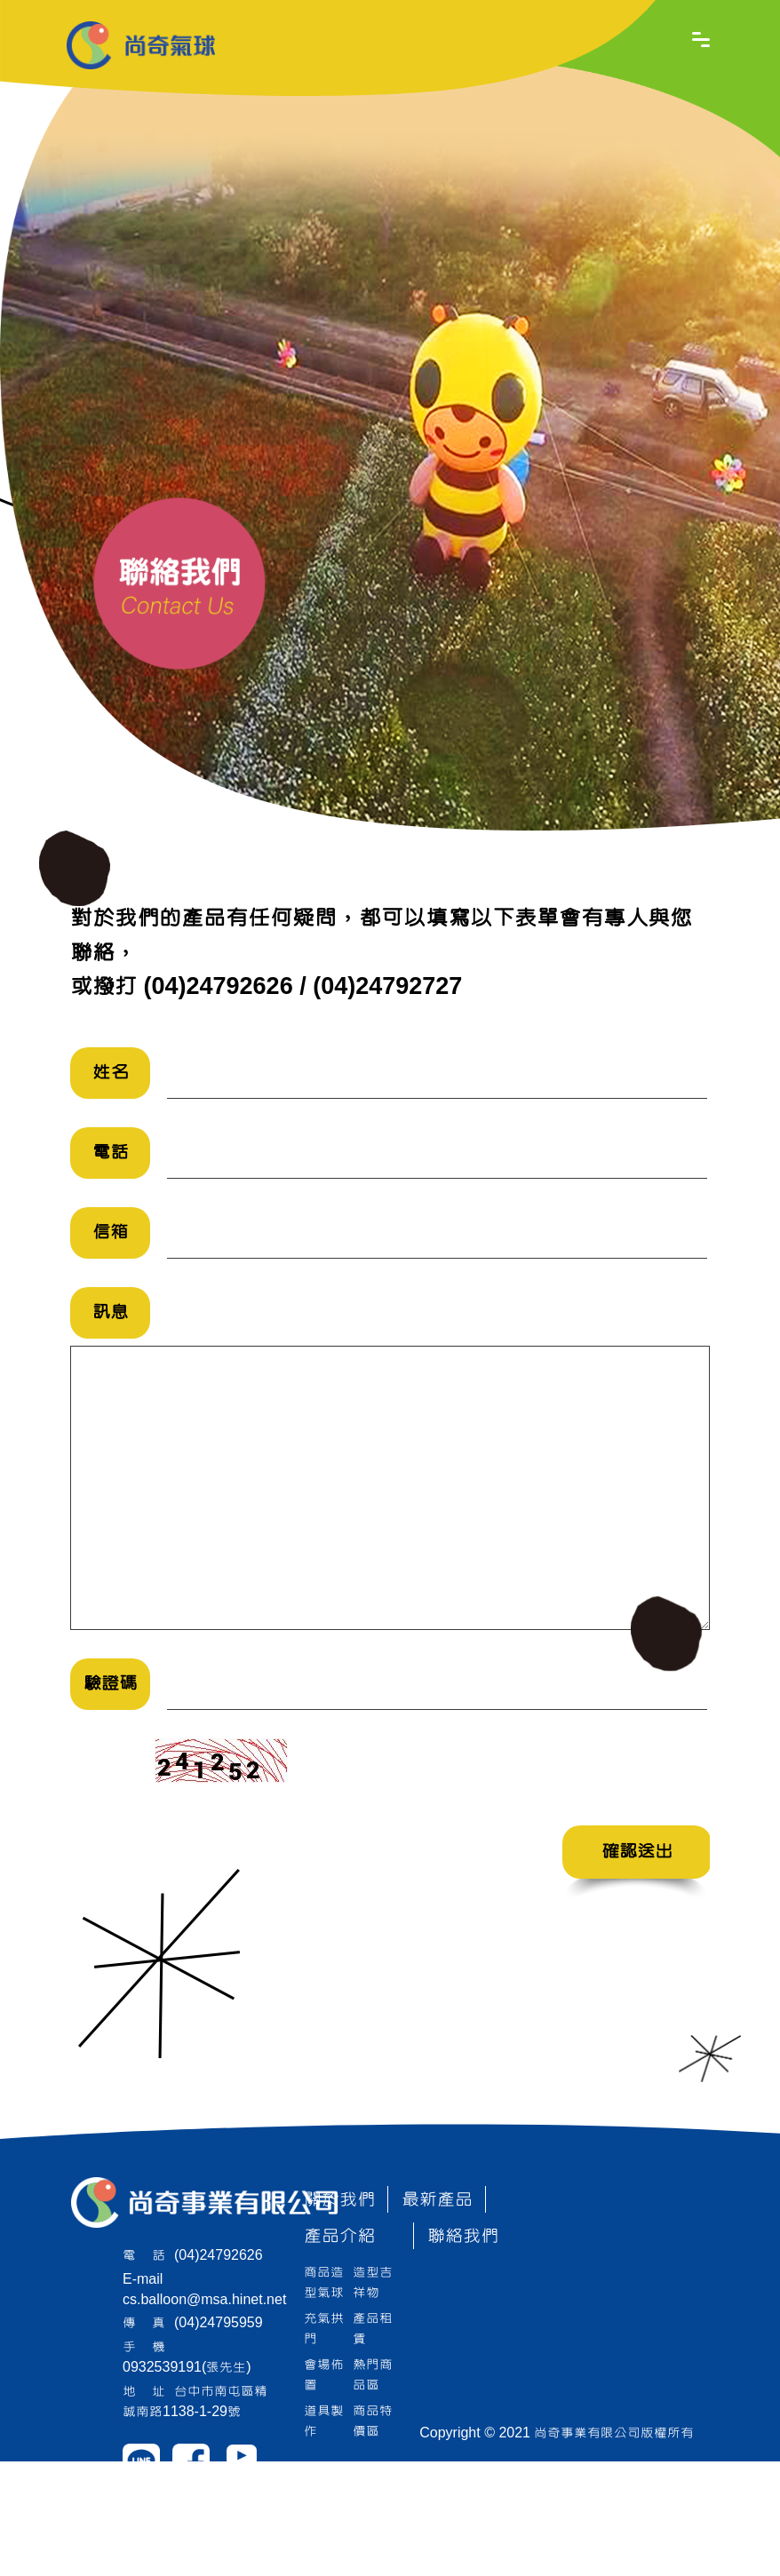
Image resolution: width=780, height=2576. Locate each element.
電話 (110, 1152)
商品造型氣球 (324, 2282)
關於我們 (339, 2199)
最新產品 (437, 2199)
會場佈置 (324, 2374)
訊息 (110, 1312)
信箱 (110, 1232)
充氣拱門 (324, 2328)
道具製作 (324, 2421)
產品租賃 (373, 2328)
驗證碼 (110, 1683)
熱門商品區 (373, 2374)
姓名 (110, 1072)
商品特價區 (373, 2421)
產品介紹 (339, 2236)
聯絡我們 (462, 2236)
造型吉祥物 (373, 2282)
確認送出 (637, 1851)
